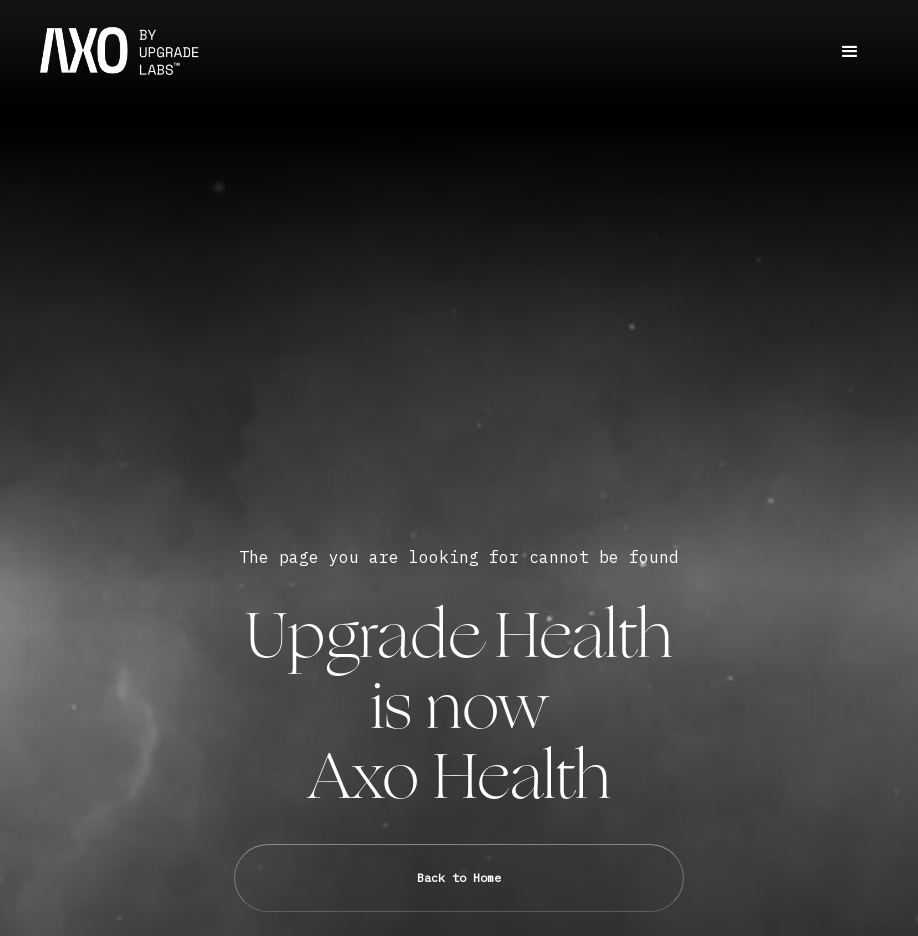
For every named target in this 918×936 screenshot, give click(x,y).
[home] (120, 52)
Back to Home (459, 877)
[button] (850, 52)
